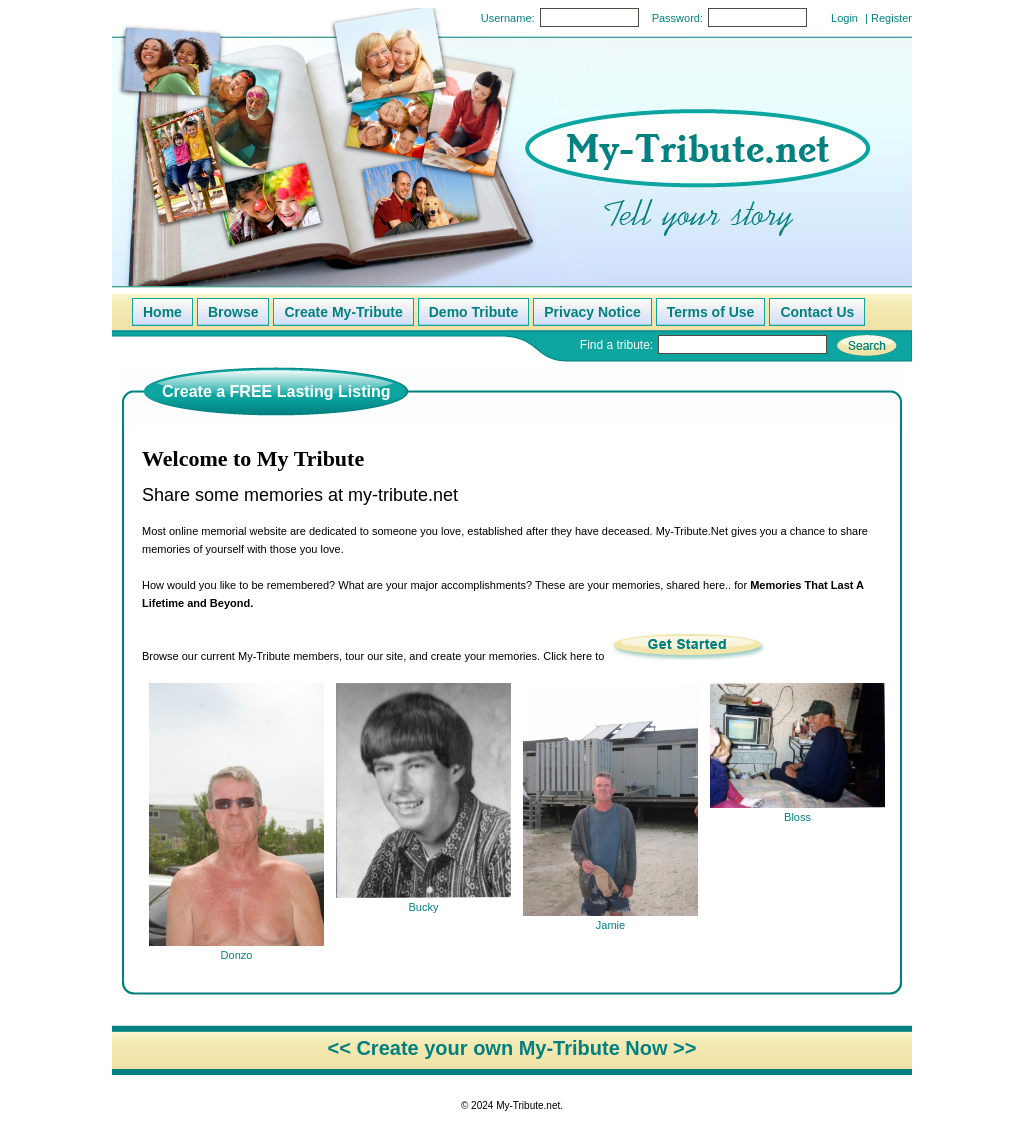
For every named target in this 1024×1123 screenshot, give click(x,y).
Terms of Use (711, 312)
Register (891, 18)
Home (162, 312)
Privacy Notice (592, 312)
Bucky (423, 900)
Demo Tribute (473, 312)
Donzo (236, 948)
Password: (677, 18)
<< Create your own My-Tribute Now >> (512, 1048)
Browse (233, 312)
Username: (508, 18)
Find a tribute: (616, 345)
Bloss (797, 810)
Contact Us (817, 312)
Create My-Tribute (343, 312)
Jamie (610, 918)
